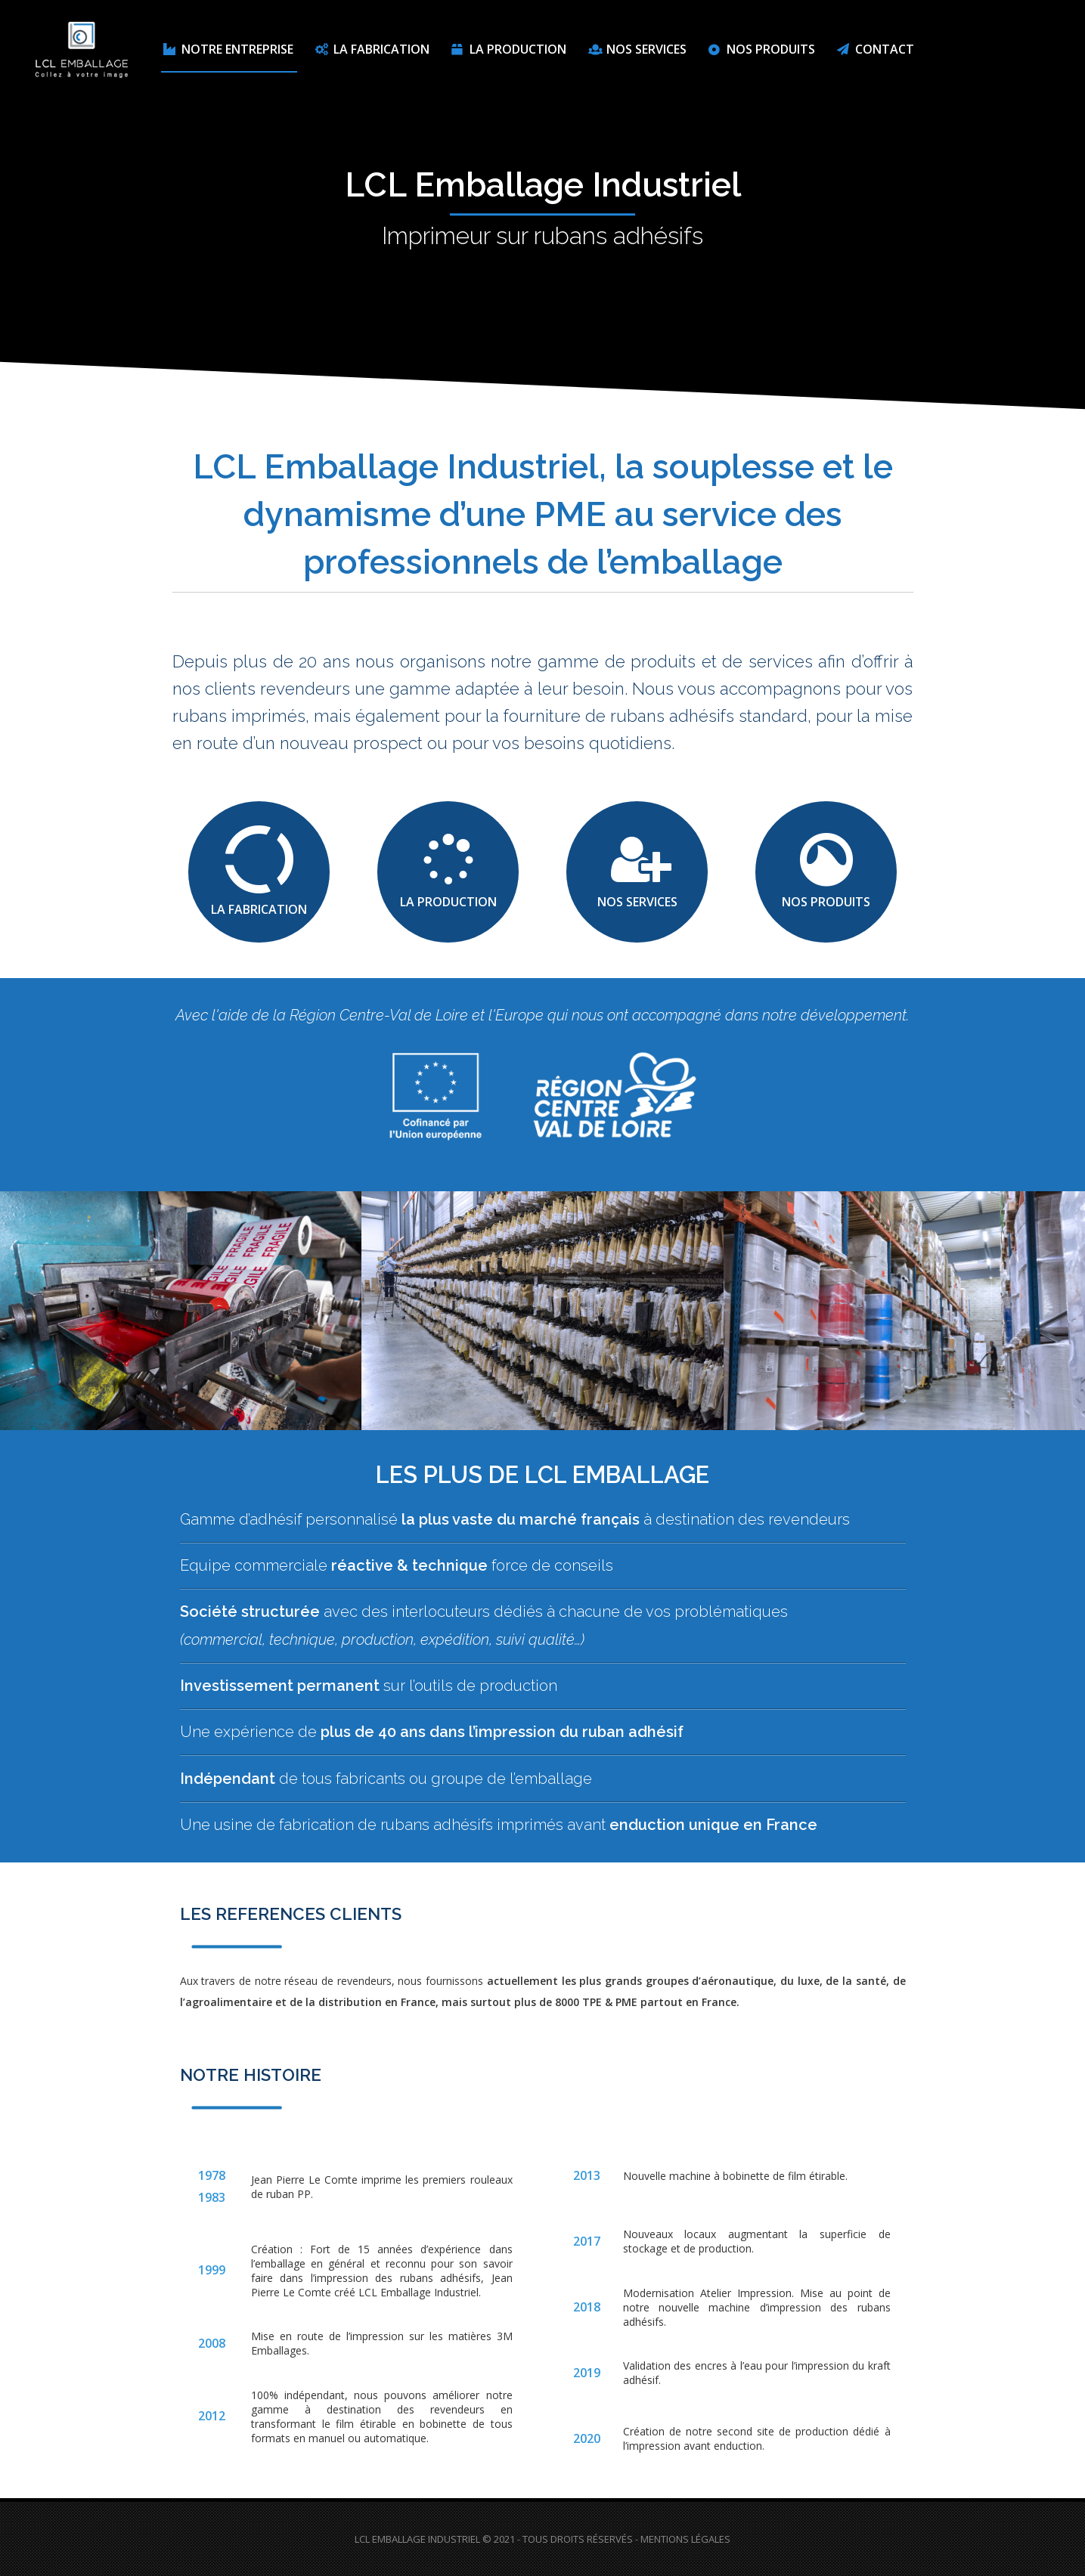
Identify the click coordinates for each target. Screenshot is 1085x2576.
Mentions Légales (685, 2539)
